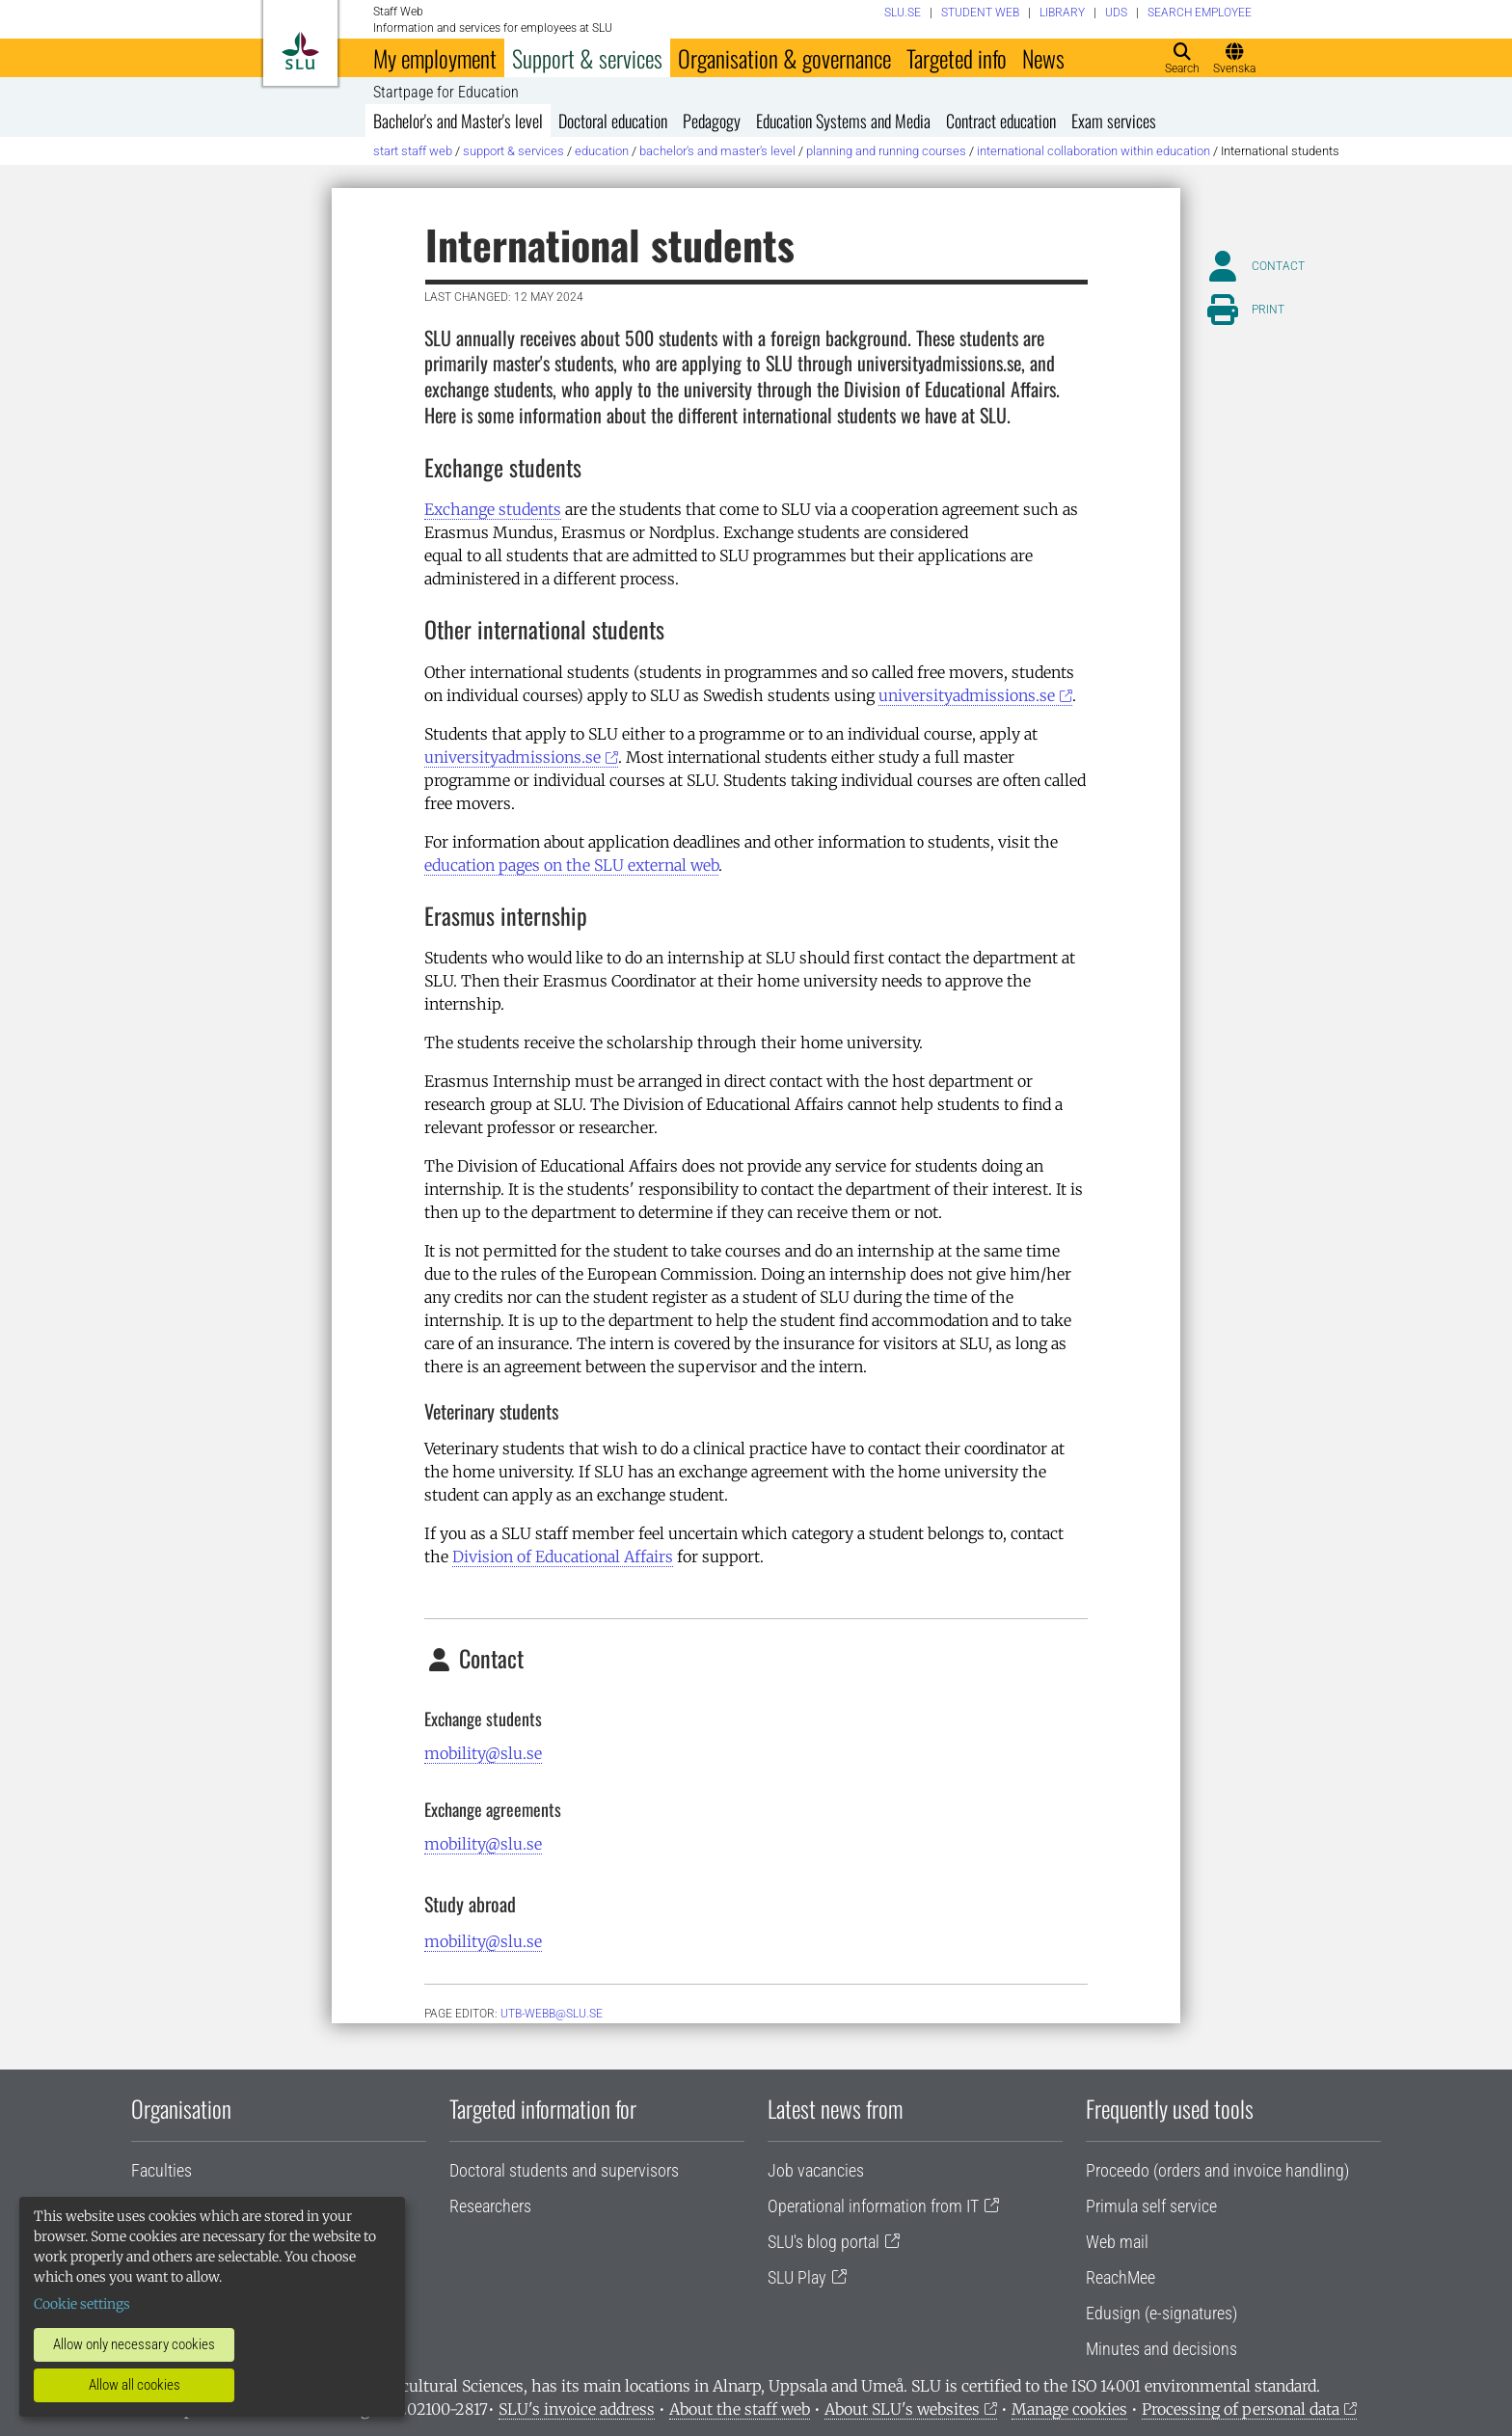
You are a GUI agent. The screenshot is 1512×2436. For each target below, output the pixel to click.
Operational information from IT (873, 2206)
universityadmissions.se (966, 695)
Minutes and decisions (1161, 2349)
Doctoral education (612, 120)
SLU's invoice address (577, 2409)
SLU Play (797, 2277)
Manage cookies (1069, 2409)
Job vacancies (816, 2170)
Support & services (587, 58)
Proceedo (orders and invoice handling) (1217, 2170)
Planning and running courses (886, 151)
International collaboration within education (1093, 151)
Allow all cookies (134, 2385)
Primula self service (1151, 2206)
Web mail (1117, 2242)
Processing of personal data (1240, 2409)
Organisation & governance (784, 58)
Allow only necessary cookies (134, 2344)
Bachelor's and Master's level (458, 120)
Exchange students (492, 509)
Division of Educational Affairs (562, 1556)
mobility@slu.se (483, 1753)
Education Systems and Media (843, 120)
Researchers (490, 2206)
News (1043, 58)
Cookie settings (82, 2304)
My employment (435, 58)
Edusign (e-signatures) (1161, 2313)
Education (602, 151)
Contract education (1001, 120)
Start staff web (412, 151)
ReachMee (1120, 2277)
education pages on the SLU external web (571, 865)
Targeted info (956, 58)
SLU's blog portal (823, 2242)
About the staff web (739, 2409)
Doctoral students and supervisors (564, 2170)
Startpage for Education (446, 92)
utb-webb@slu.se (551, 2013)
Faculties (161, 2170)
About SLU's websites (902, 2409)
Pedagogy (712, 120)
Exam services (1113, 120)
